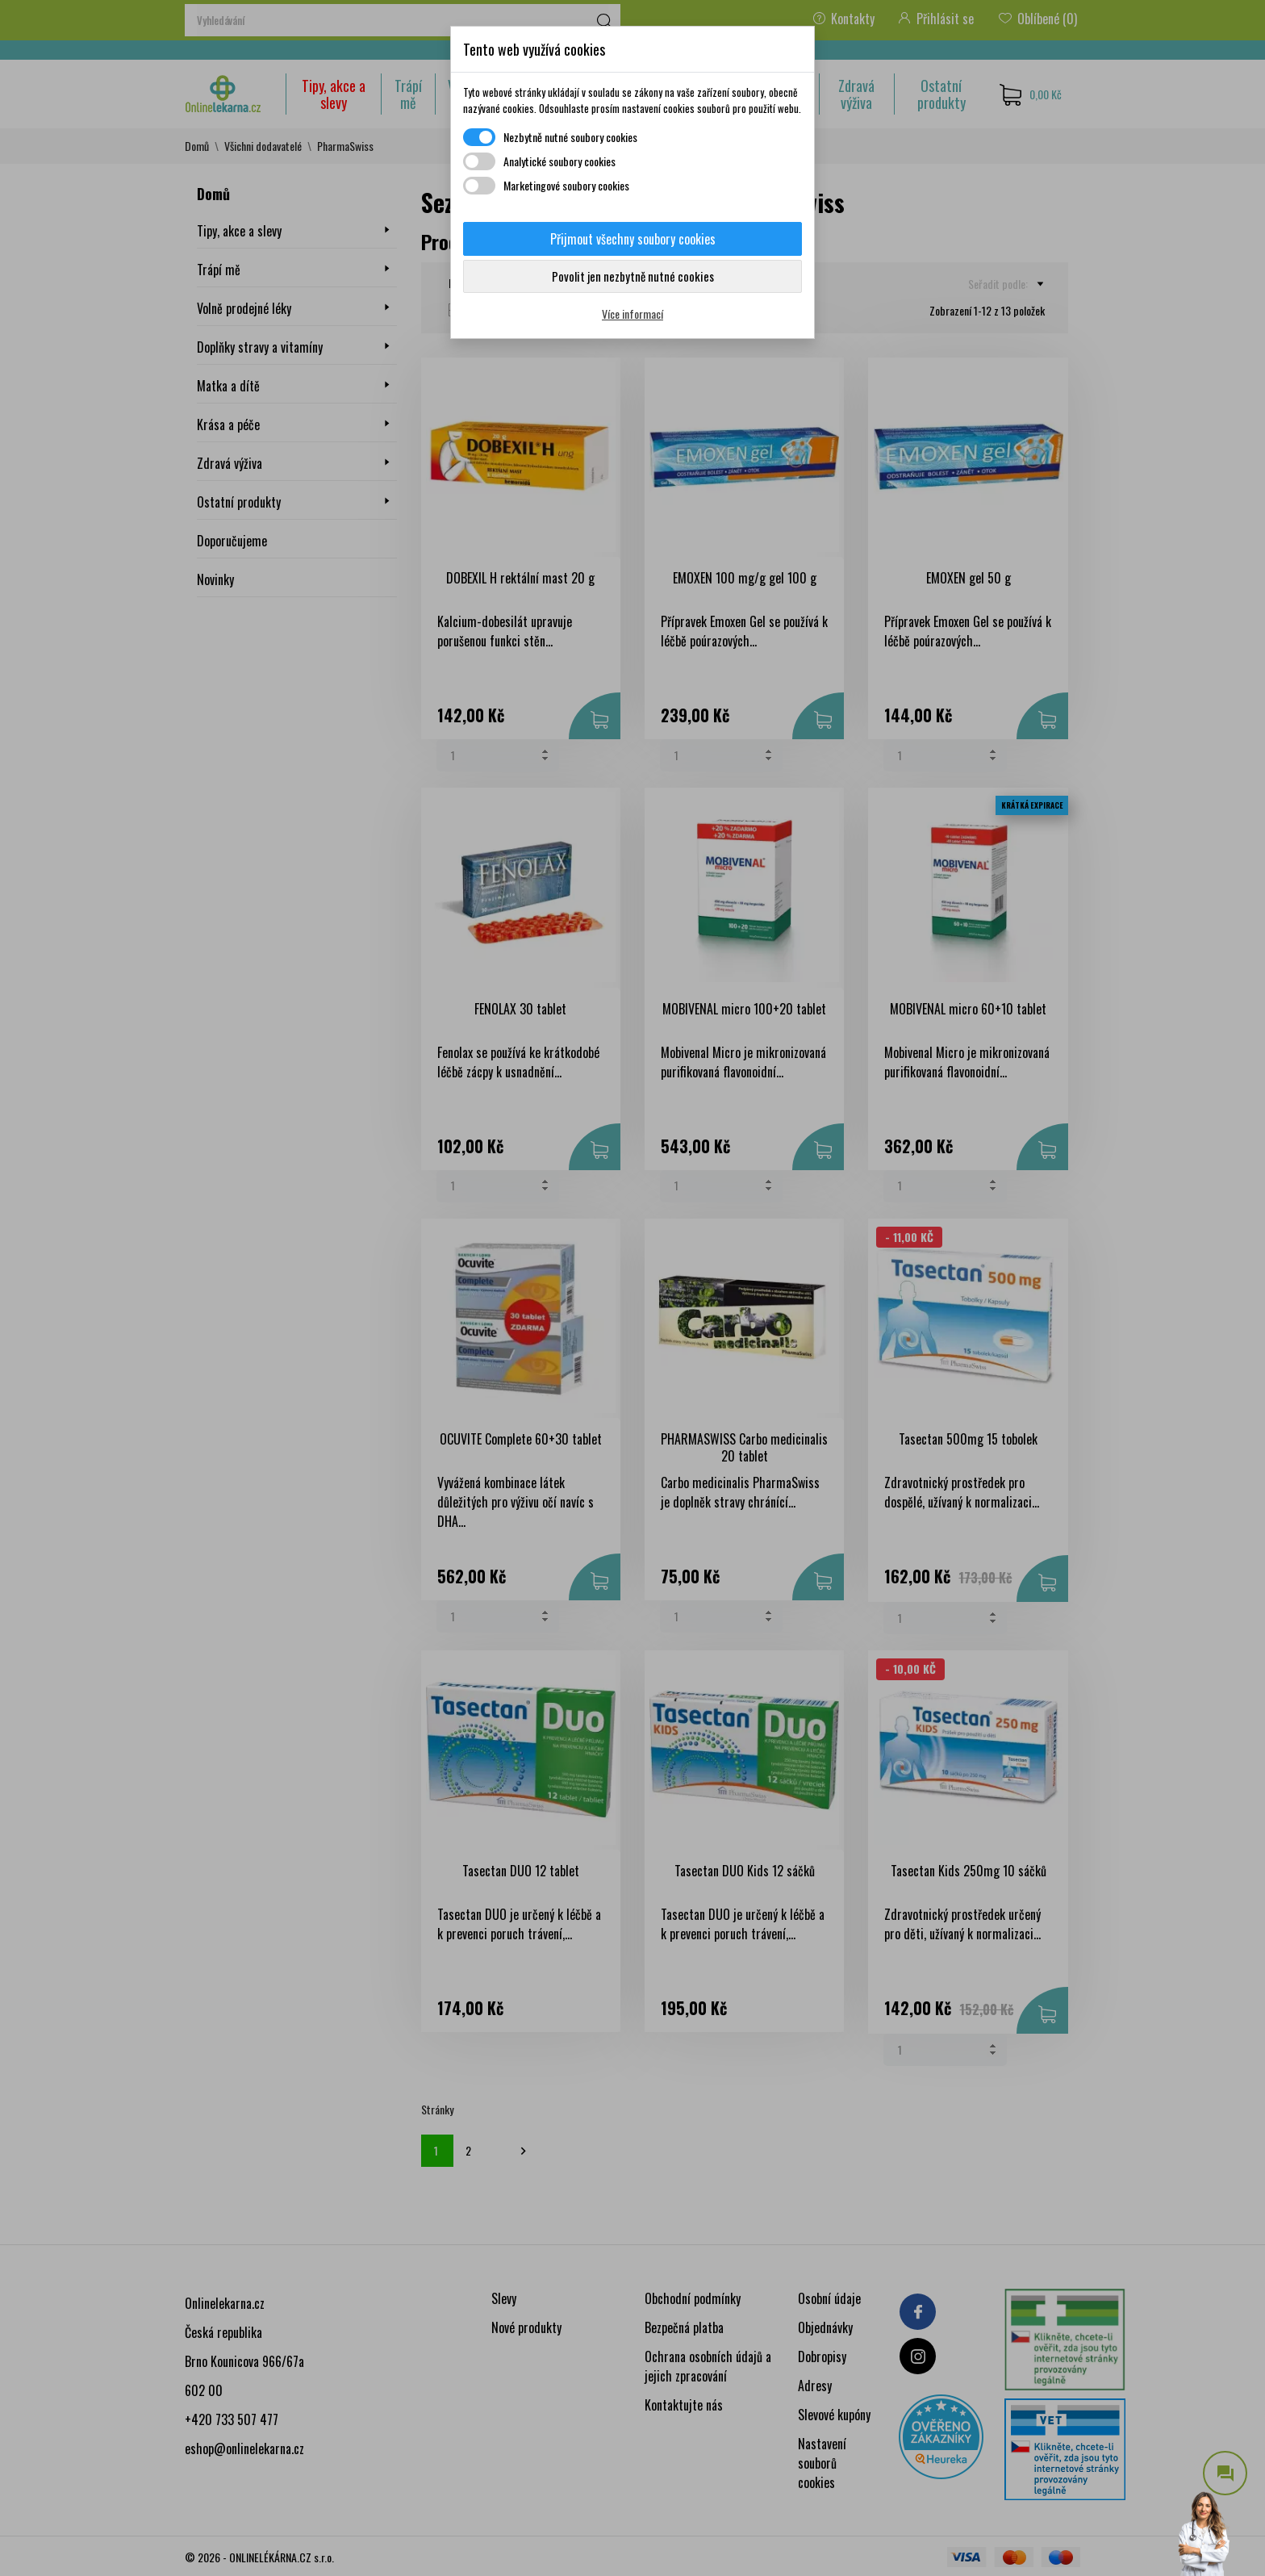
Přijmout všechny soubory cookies (633, 239)
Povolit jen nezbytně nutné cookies (633, 276)
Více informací (632, 313)
